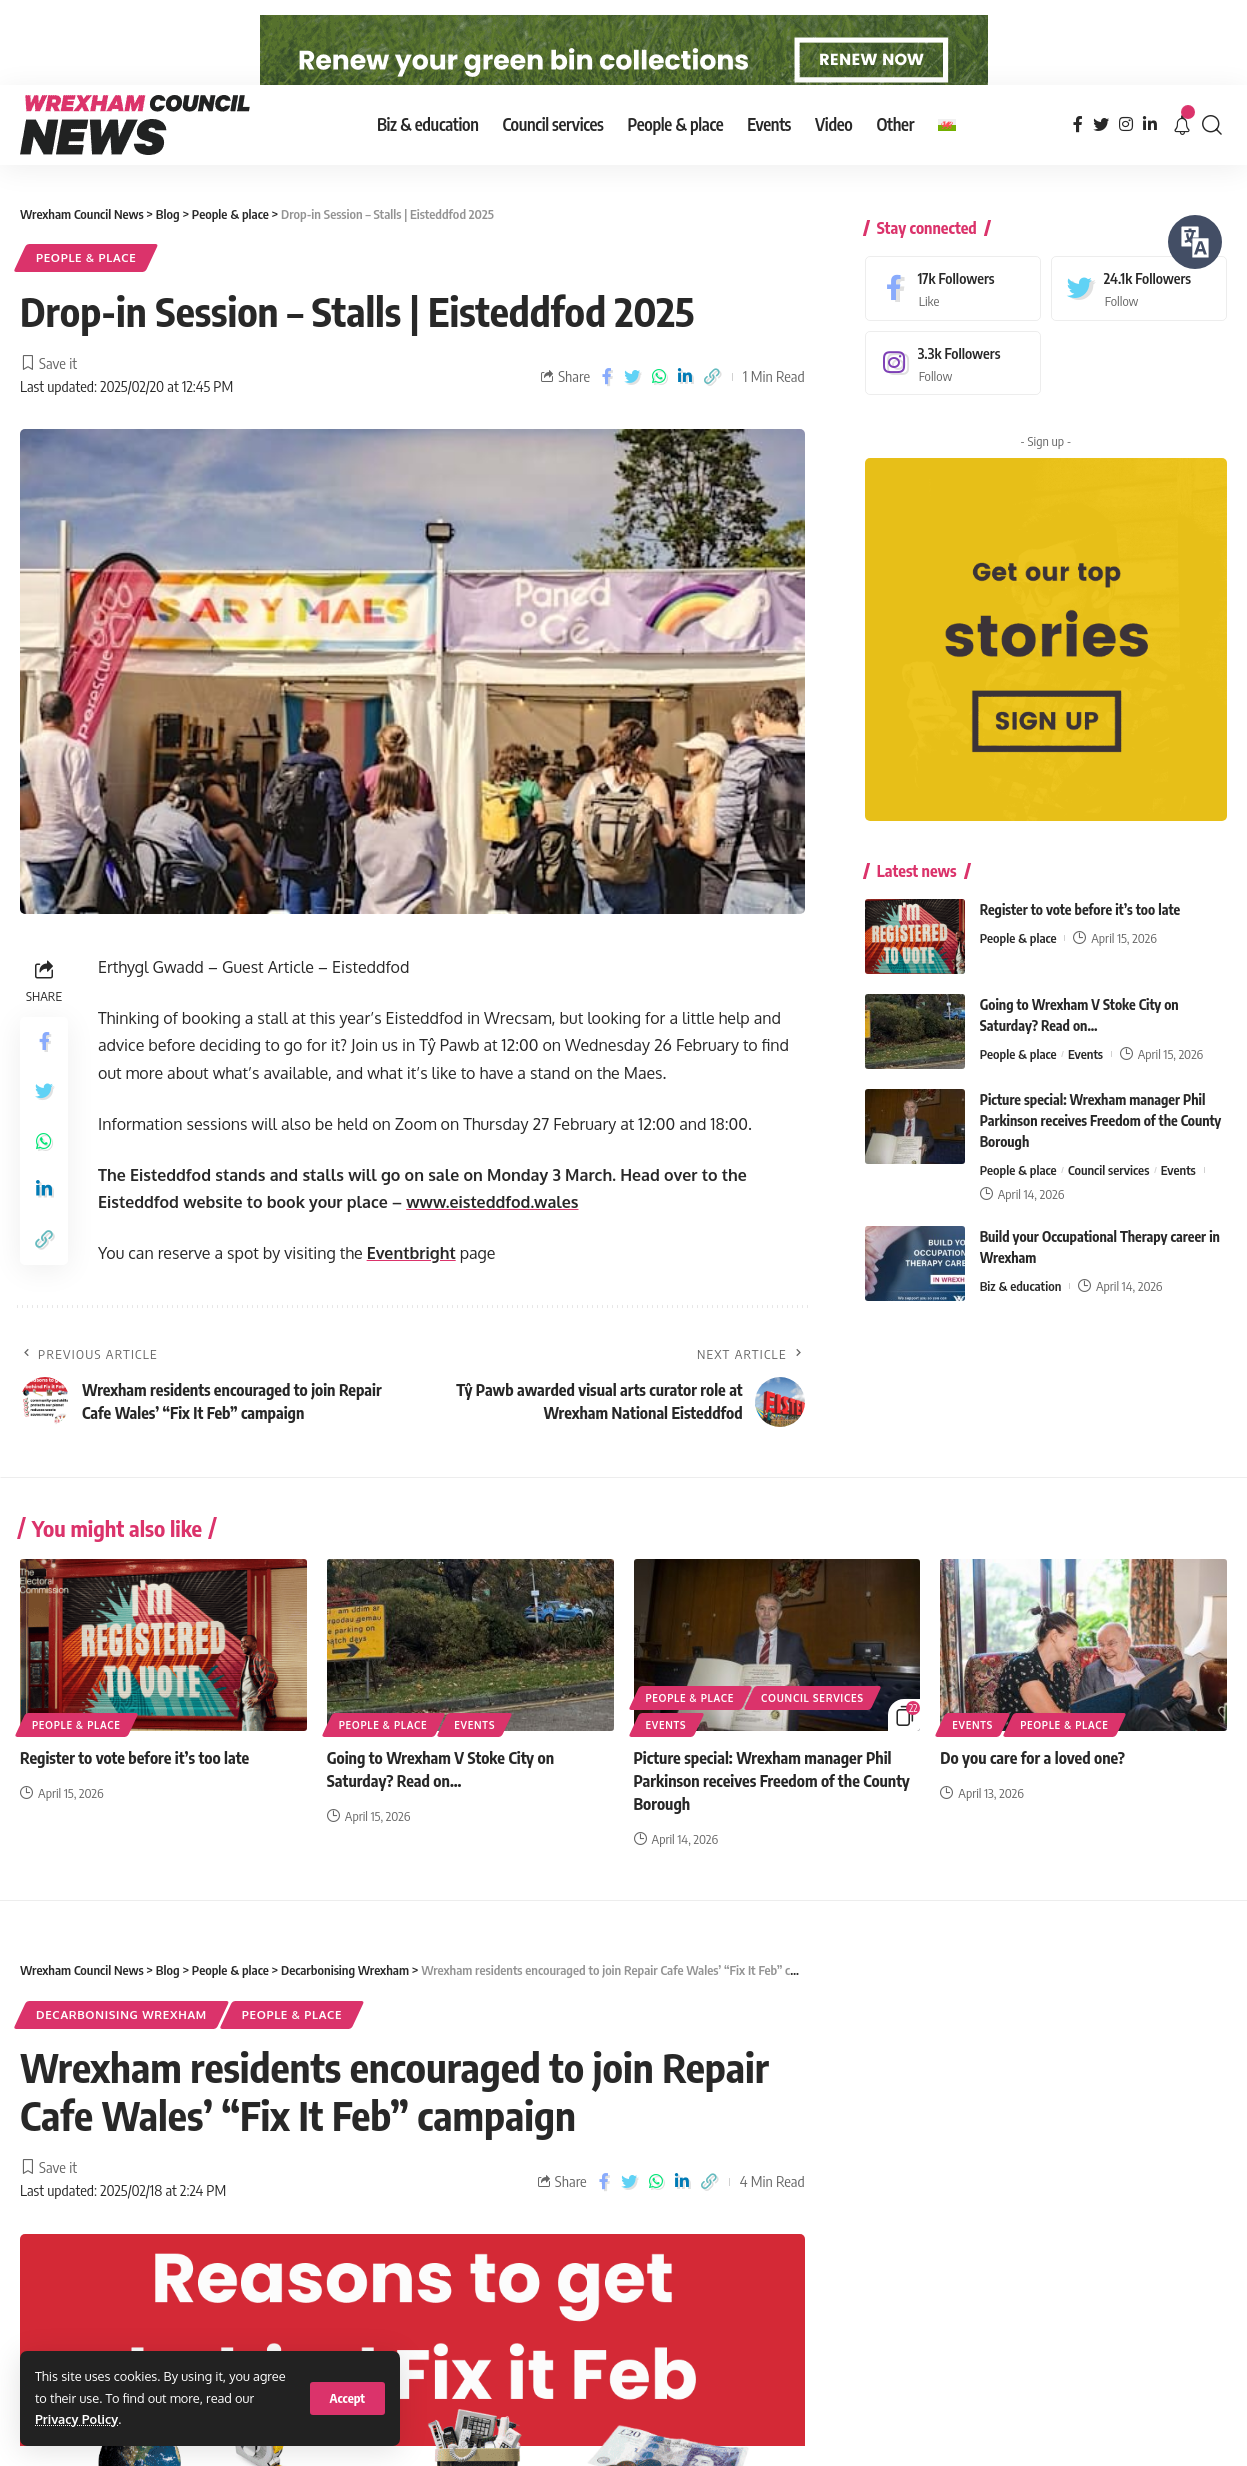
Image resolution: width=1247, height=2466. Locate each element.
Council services (1108, 1198)
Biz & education (1021, 1314)
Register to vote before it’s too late (1080, 937)
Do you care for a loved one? (1032, 1801)
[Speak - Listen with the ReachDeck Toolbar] (1195, 242)
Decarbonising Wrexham (121, 2058)
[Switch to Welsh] (947, 168)
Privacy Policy (76, 2419)
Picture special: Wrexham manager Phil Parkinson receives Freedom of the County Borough (1101, 1148)
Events (1085, 1082)
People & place (86, 301)
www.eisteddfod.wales (492, 1246)
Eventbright (411, 1297)
